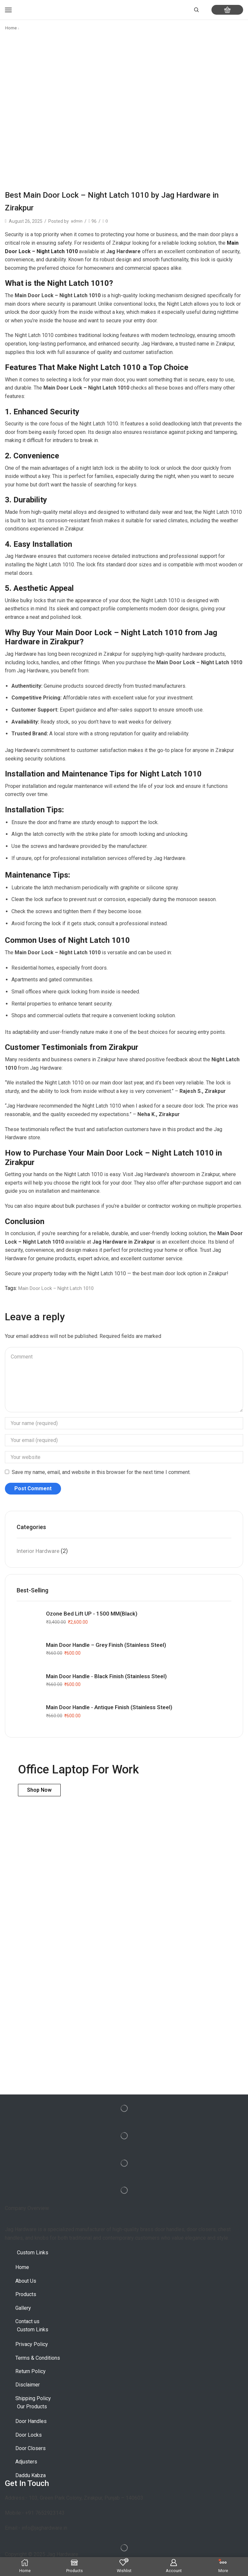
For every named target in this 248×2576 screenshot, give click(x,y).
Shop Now (39, 1790)
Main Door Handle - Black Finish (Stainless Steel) (109, 1676)
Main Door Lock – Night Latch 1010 (58, 1288)
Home (11, 27)
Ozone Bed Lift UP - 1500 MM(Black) (93, 1614)
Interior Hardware (39, 1551)
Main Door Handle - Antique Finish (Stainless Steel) (112, 1708)
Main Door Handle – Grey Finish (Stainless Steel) (109, 1645)
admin (77, 221)
